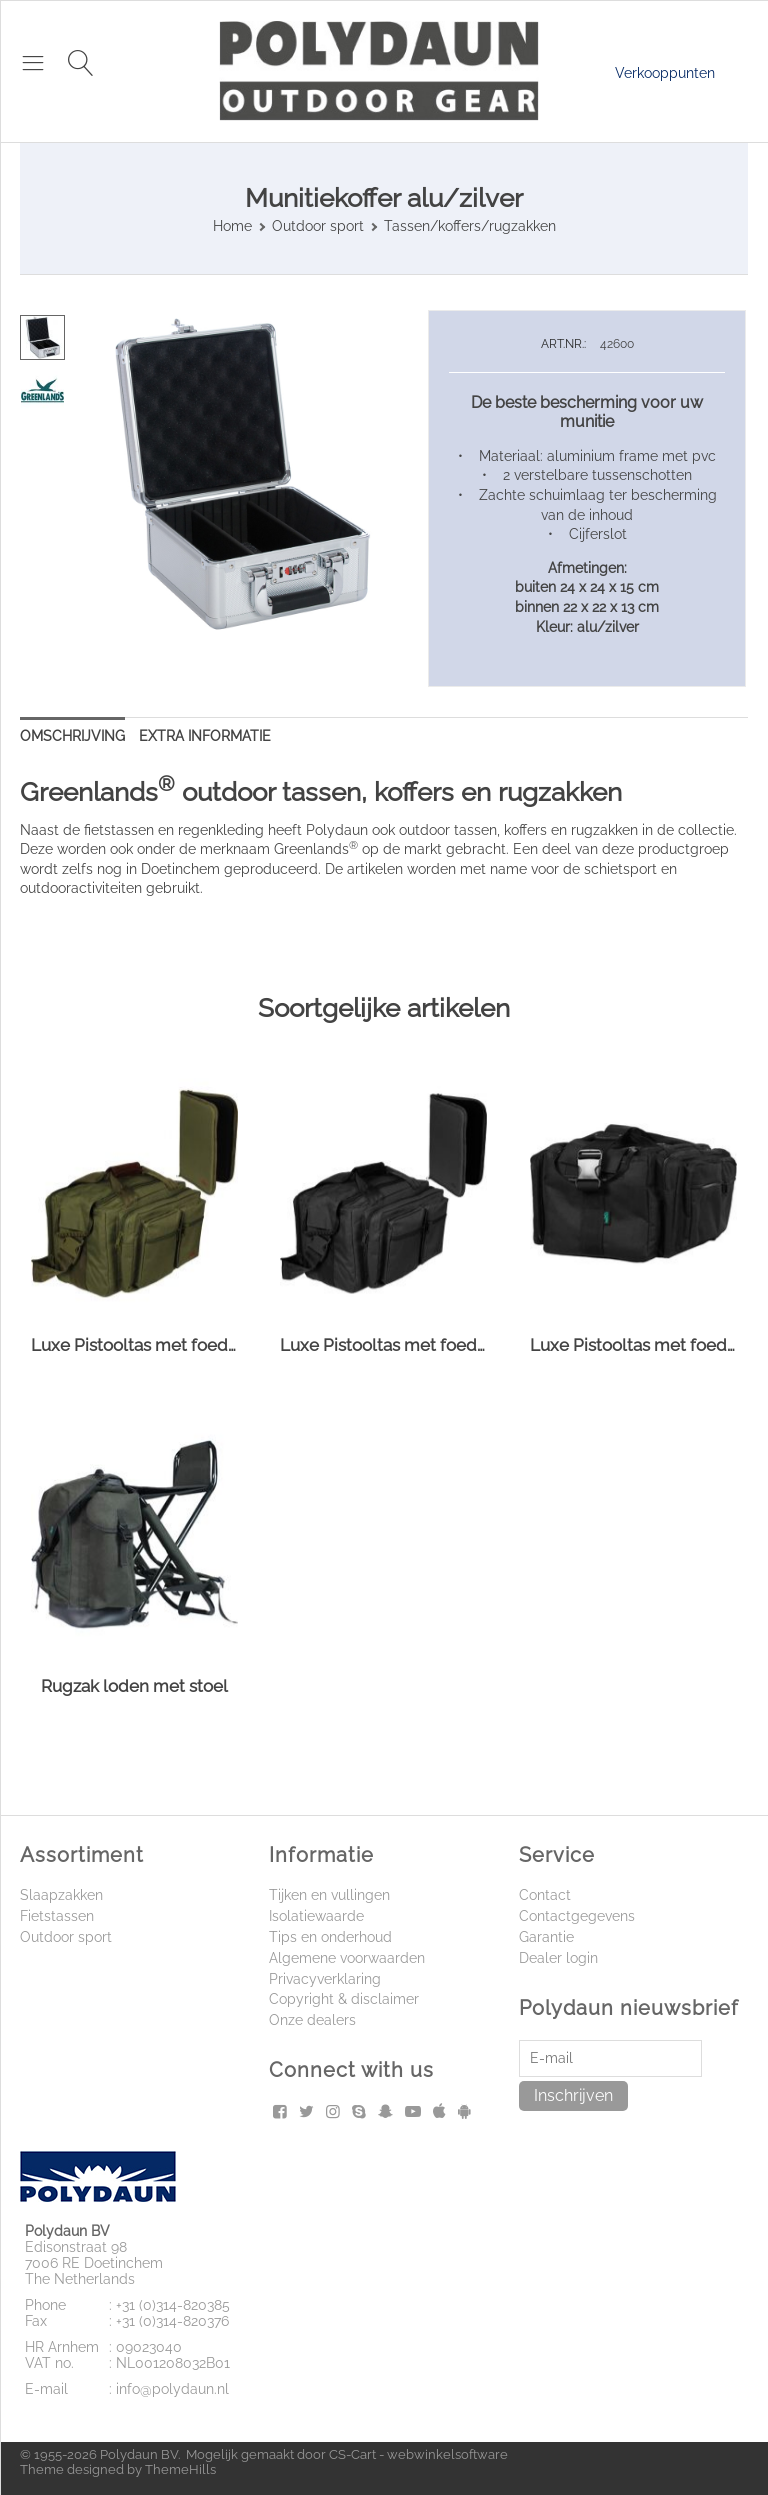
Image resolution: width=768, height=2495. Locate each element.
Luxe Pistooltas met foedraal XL (633, 1345)
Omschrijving (72, 736)
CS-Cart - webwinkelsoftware (418, 2454)
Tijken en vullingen (329, 1895)
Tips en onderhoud (330, 1937)
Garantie (546, 1937)
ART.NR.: (563, 344)
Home (232, 226)
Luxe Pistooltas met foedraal (134, 1345)
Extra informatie (205, 736)
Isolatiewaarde (316, 1916)
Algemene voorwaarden (347, 1958)
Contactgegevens (577, 1916)
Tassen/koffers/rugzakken (470, 226)
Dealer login (558, 1958)
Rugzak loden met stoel (134, 1686)
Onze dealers (312, 2020)
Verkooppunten (665, 73)
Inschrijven (573, 2095)
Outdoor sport (318, 226)
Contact (545, 1895)
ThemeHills (180, 2469)
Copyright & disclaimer (344, 1999)
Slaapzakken (61, 1895)
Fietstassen (57, 1916)
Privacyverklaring (325, 1979)
